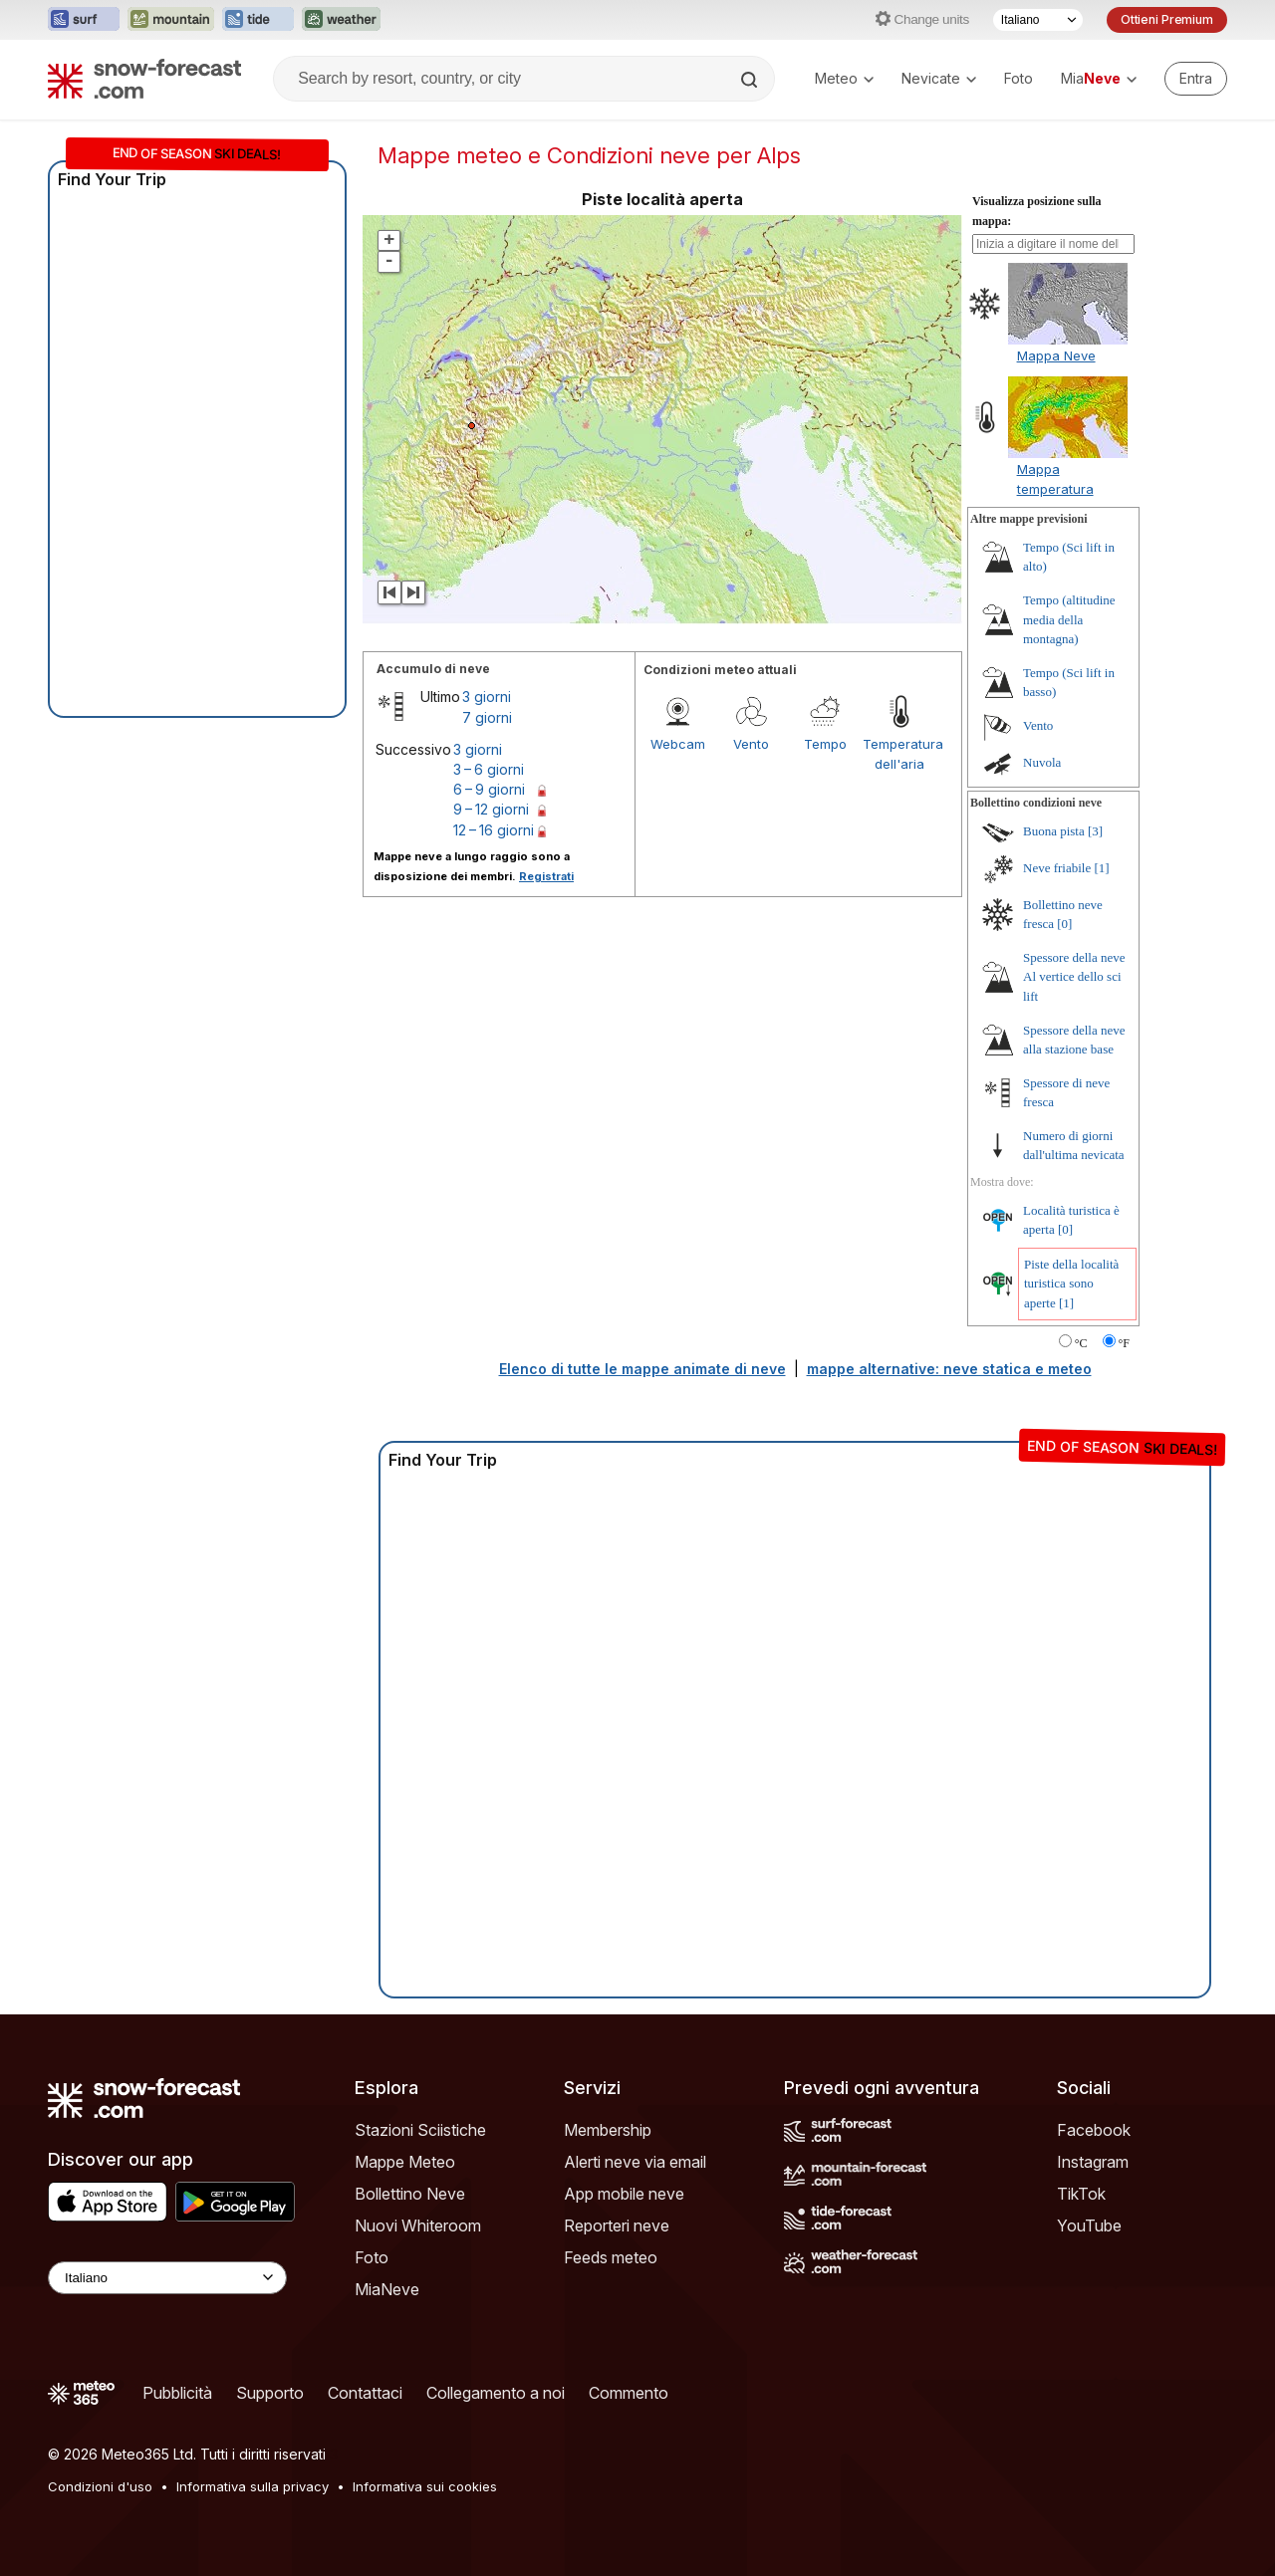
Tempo (825, 744)
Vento (751, 744)
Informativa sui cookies (425, 2486)
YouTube (1089, 2225)
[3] (1095, 830)
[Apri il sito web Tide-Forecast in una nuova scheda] (258, 20)
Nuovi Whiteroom (418, 2225)
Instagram (1093, 2162)
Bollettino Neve (410, 2194)
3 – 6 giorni (488, 769)
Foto (1018, 78)
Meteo (844, 78)
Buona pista (1054, 830)
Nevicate (938, 78)
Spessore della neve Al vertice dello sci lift (1074, 977)
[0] (1064, 923)
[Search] (751, 80)
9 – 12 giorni (491, 809)
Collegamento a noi (495, 2393)
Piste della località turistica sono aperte (1071, 1283)
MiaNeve (387, 2289)
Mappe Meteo (405, 2162)
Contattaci (365, 2393)
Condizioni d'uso (100, 2486)
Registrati (546, 876)
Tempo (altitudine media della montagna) (1069, 619)
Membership (607, 2130)
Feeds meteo (610, 2257)
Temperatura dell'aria (899, 754)
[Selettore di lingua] (1038, 20)
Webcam (677, 744)
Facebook (1094, 2130)
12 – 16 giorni (493, 829)
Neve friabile (1057, 867)
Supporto (270, 2393)
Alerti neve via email (635, 2162)
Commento (628, 2393)
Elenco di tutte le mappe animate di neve (642, 1368)
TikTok (1081, 2194)
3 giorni (486, 696)
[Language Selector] (167, 2277)
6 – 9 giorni (489, 789)
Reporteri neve (616, 2225)
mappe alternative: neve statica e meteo (949, 1368)
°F (1124, 1343)
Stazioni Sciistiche (420, 2130)
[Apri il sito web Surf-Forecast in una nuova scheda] (84, 20)
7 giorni (487, 717)
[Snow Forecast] (144, 79)
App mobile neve (624, 2194)
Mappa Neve (1056, 355)
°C (1081, 1343)
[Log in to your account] (1195, 79)
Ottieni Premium (1167, 19)
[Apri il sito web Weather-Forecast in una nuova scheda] (341, 20)
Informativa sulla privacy (252, 2486)
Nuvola (1042, 762)
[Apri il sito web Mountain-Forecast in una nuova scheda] (171, 20)
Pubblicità (177, 2393)
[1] (1101, 867)
